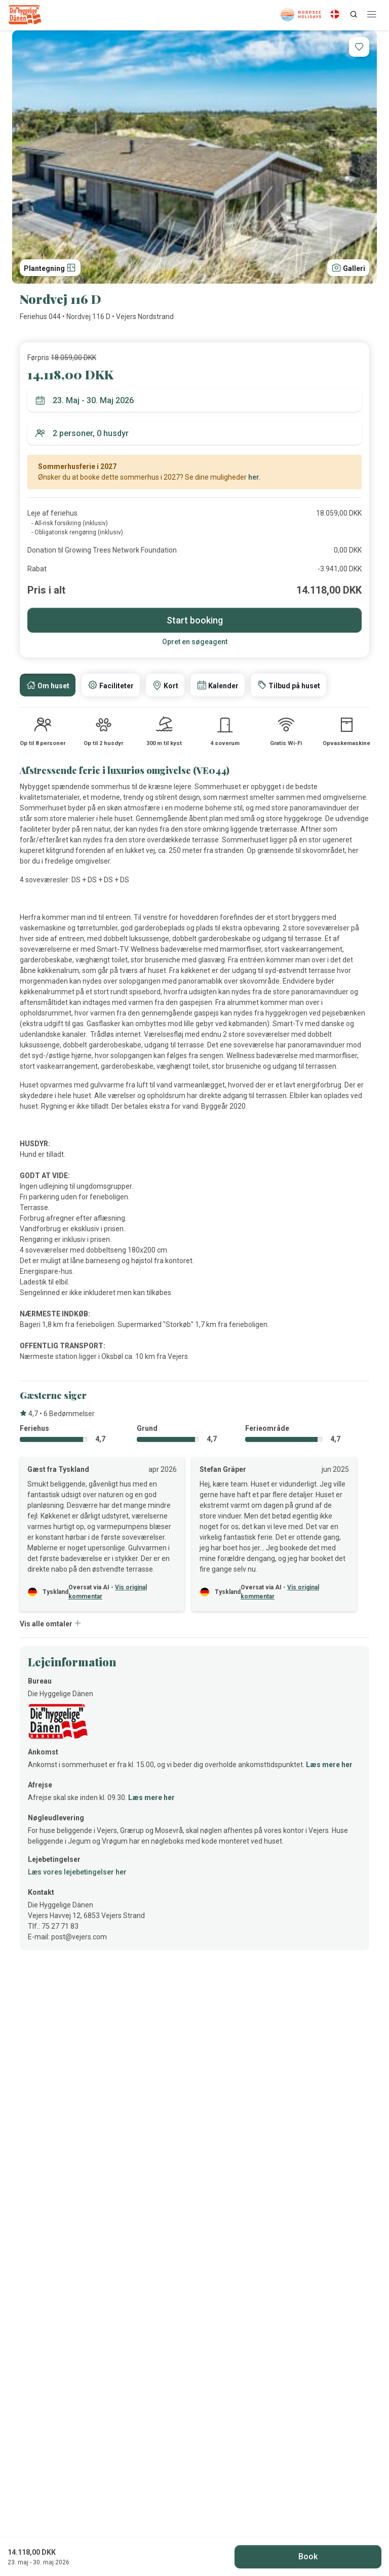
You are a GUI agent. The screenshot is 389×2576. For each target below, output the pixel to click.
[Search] (353, 14)
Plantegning (50, 267)
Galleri (348, 267)
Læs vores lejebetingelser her (77, 1872)
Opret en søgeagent (194, 642)
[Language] (334, 14)
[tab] (47, 685)
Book (308, 2556)
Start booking (195, 620)
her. (254, 477)
